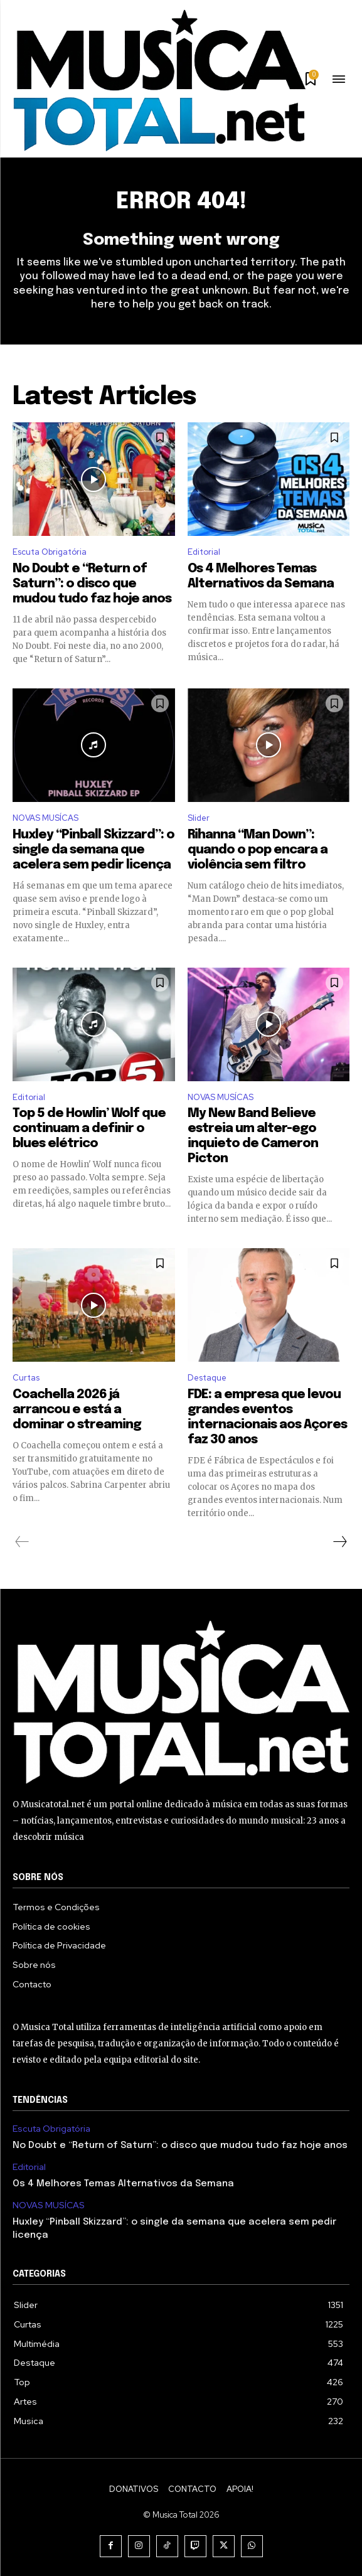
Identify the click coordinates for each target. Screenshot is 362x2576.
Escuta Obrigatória (50, 552)
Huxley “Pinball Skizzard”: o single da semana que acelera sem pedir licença (93, 850)
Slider (199, 818)
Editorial (204, 552)
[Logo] (159, 80)
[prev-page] (22, 1541)
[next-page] (339, 1541)
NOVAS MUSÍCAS (45, 818)
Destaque (207, 1377)
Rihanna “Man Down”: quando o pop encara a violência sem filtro (257, 850)
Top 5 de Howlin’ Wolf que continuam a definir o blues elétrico (89, 1128)
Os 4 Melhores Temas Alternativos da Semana (123, 2184)
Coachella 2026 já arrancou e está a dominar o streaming (77, 1409)
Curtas (26, 1377)
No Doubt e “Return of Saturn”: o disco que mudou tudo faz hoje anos (92, 584)
